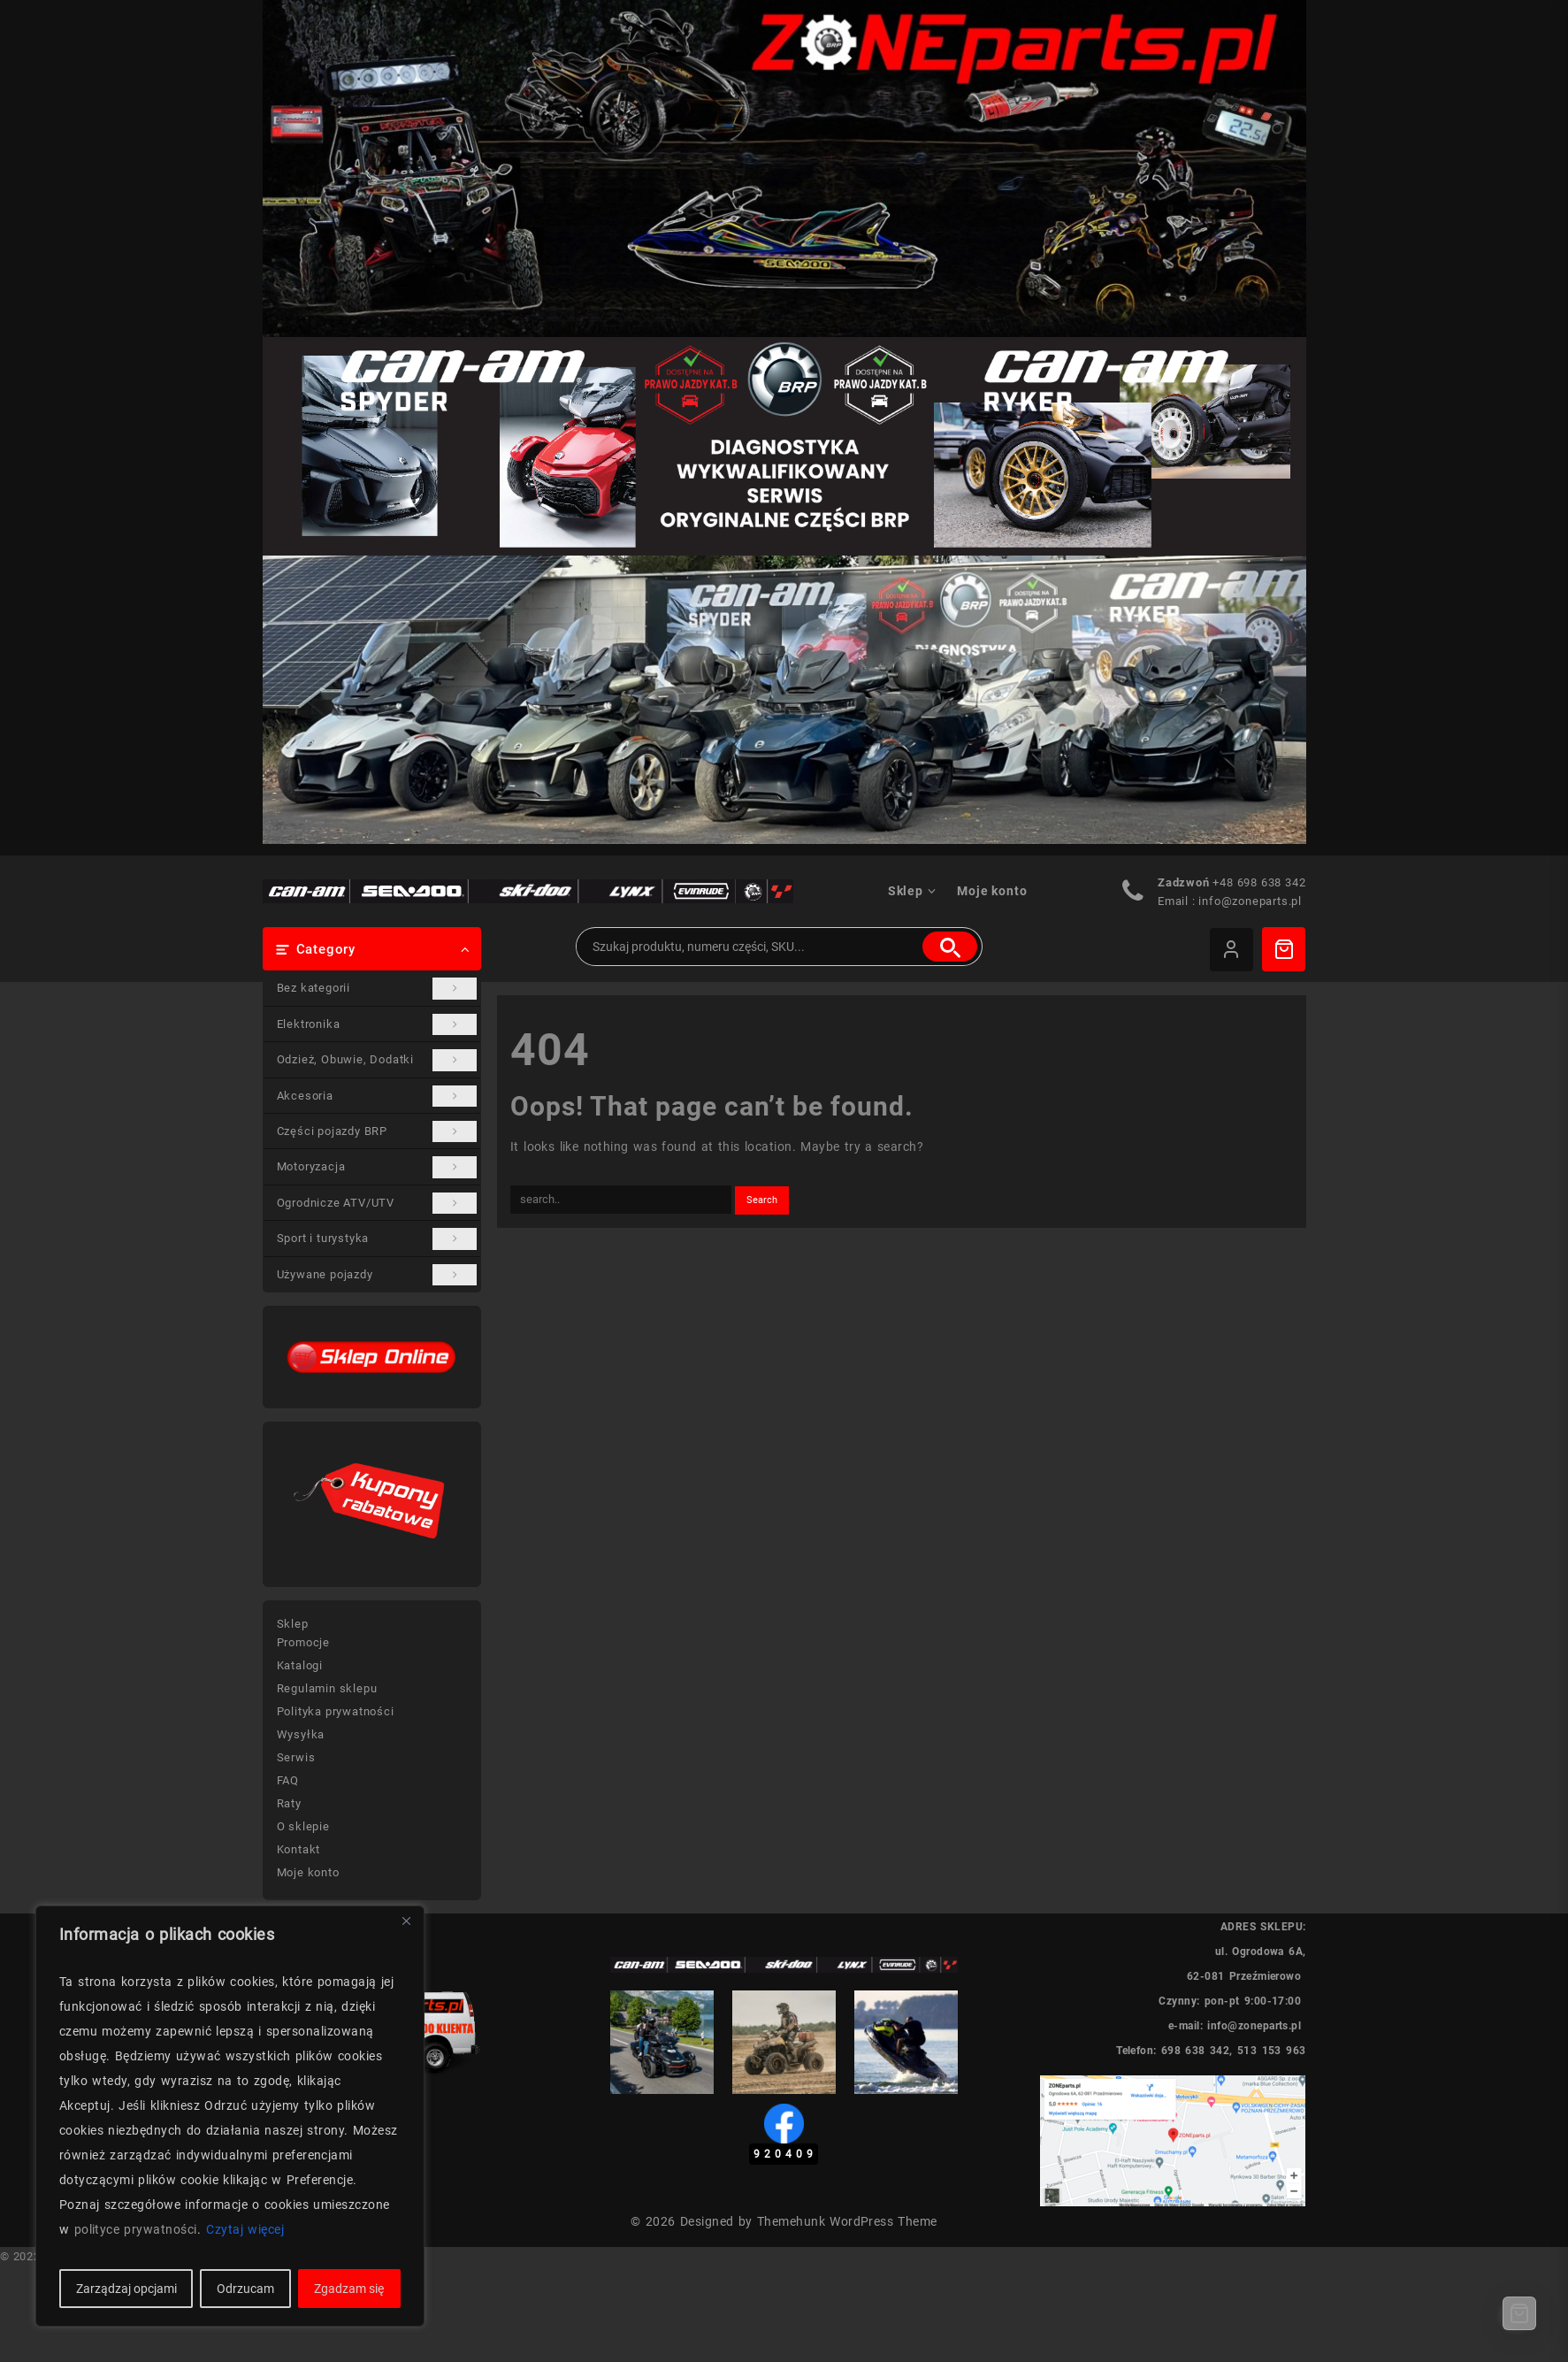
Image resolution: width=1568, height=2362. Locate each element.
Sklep (293, 1623)
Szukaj (949, 947)
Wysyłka (301, 1734)
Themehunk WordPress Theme (847, 2221)
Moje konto (308, 1872)
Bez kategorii (377, 988)
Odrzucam (245, 2288)
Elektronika (377, 1024)
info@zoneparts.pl (1250, 901)
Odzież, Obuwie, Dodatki (377, 1059)
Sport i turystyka (377, 1238)
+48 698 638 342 (1258, 882)
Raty (289, 1803)
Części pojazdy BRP (377, 1131)
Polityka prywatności (335, 1711)
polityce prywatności (135, 2229)
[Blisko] (406, 1920)
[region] (230, 2116)
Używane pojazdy (377, 1274)
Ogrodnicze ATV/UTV (377, 1203)
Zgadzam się (349, 2288)
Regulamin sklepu (327, 1688)
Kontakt (299, 1849)
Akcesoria (377, 1096)
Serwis (296, 1757)
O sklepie (303, 1826)
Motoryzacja (377, 1166)
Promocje (303, 1642)
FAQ (288, 1780)
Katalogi (300, 1665)
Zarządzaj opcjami (126, 2288)
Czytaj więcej (245, 2229)
